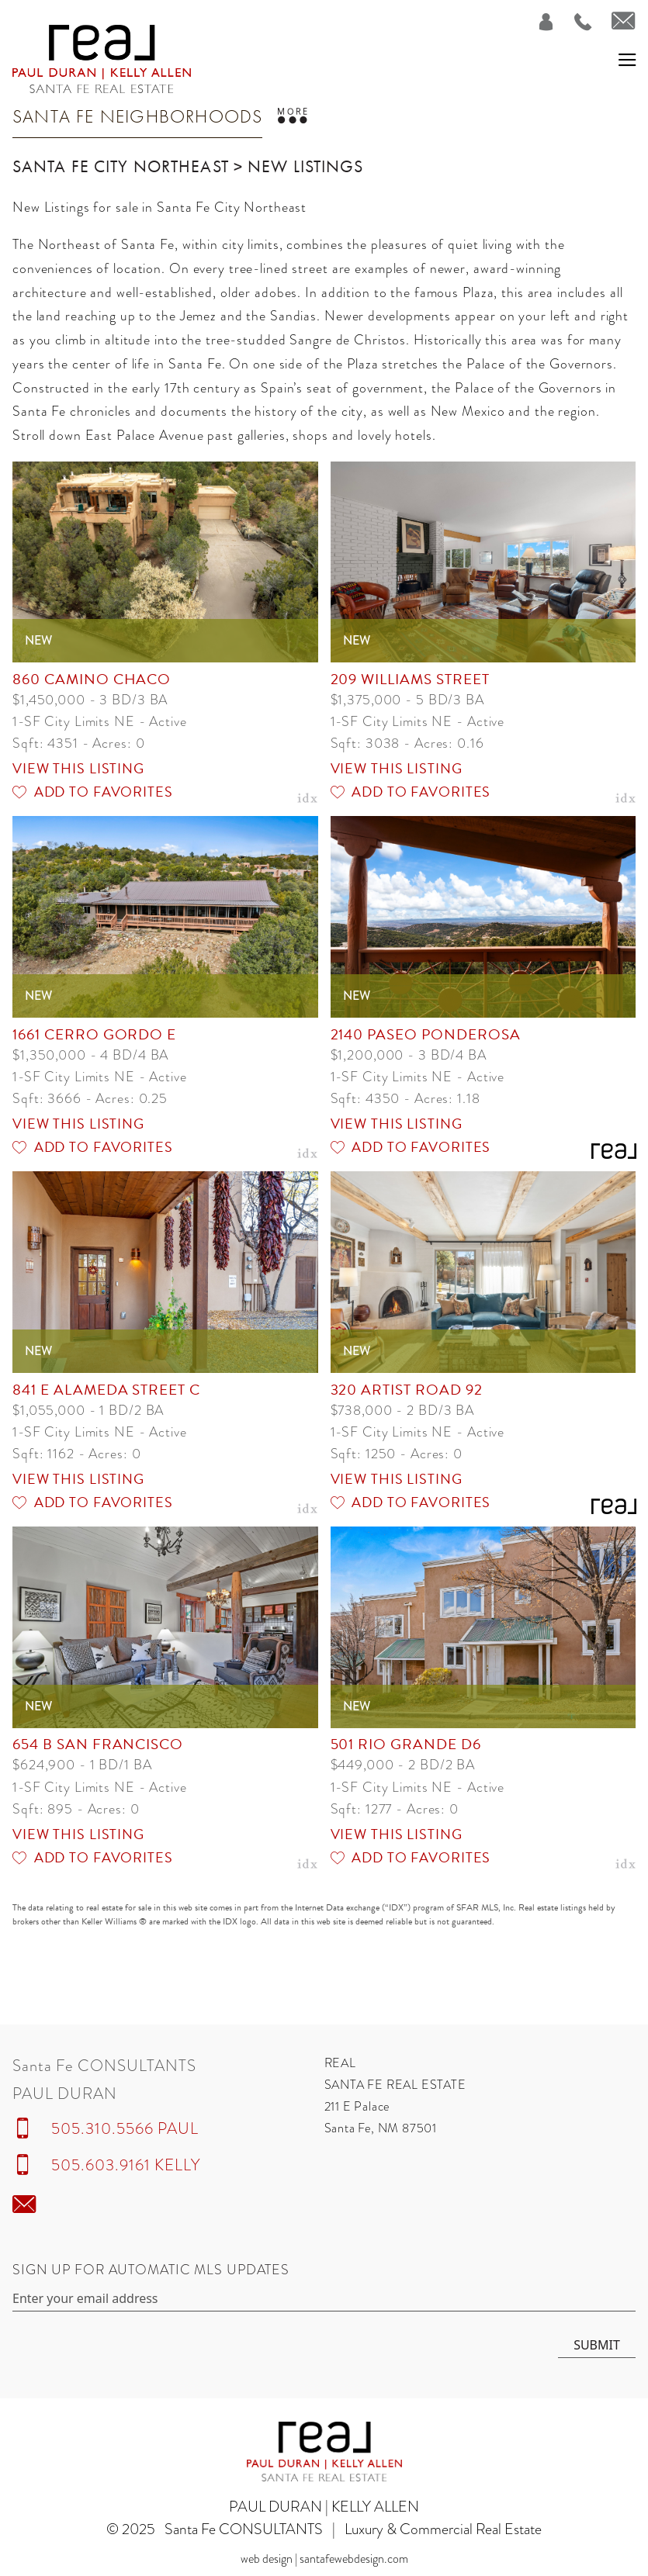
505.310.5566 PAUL (125, 2128)
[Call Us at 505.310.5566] (573, 21)
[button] (627, 58)
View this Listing (78, 768)
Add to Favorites (92, 791)
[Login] (536, 21)
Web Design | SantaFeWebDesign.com (324, 2558)
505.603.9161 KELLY (125, 2165)
